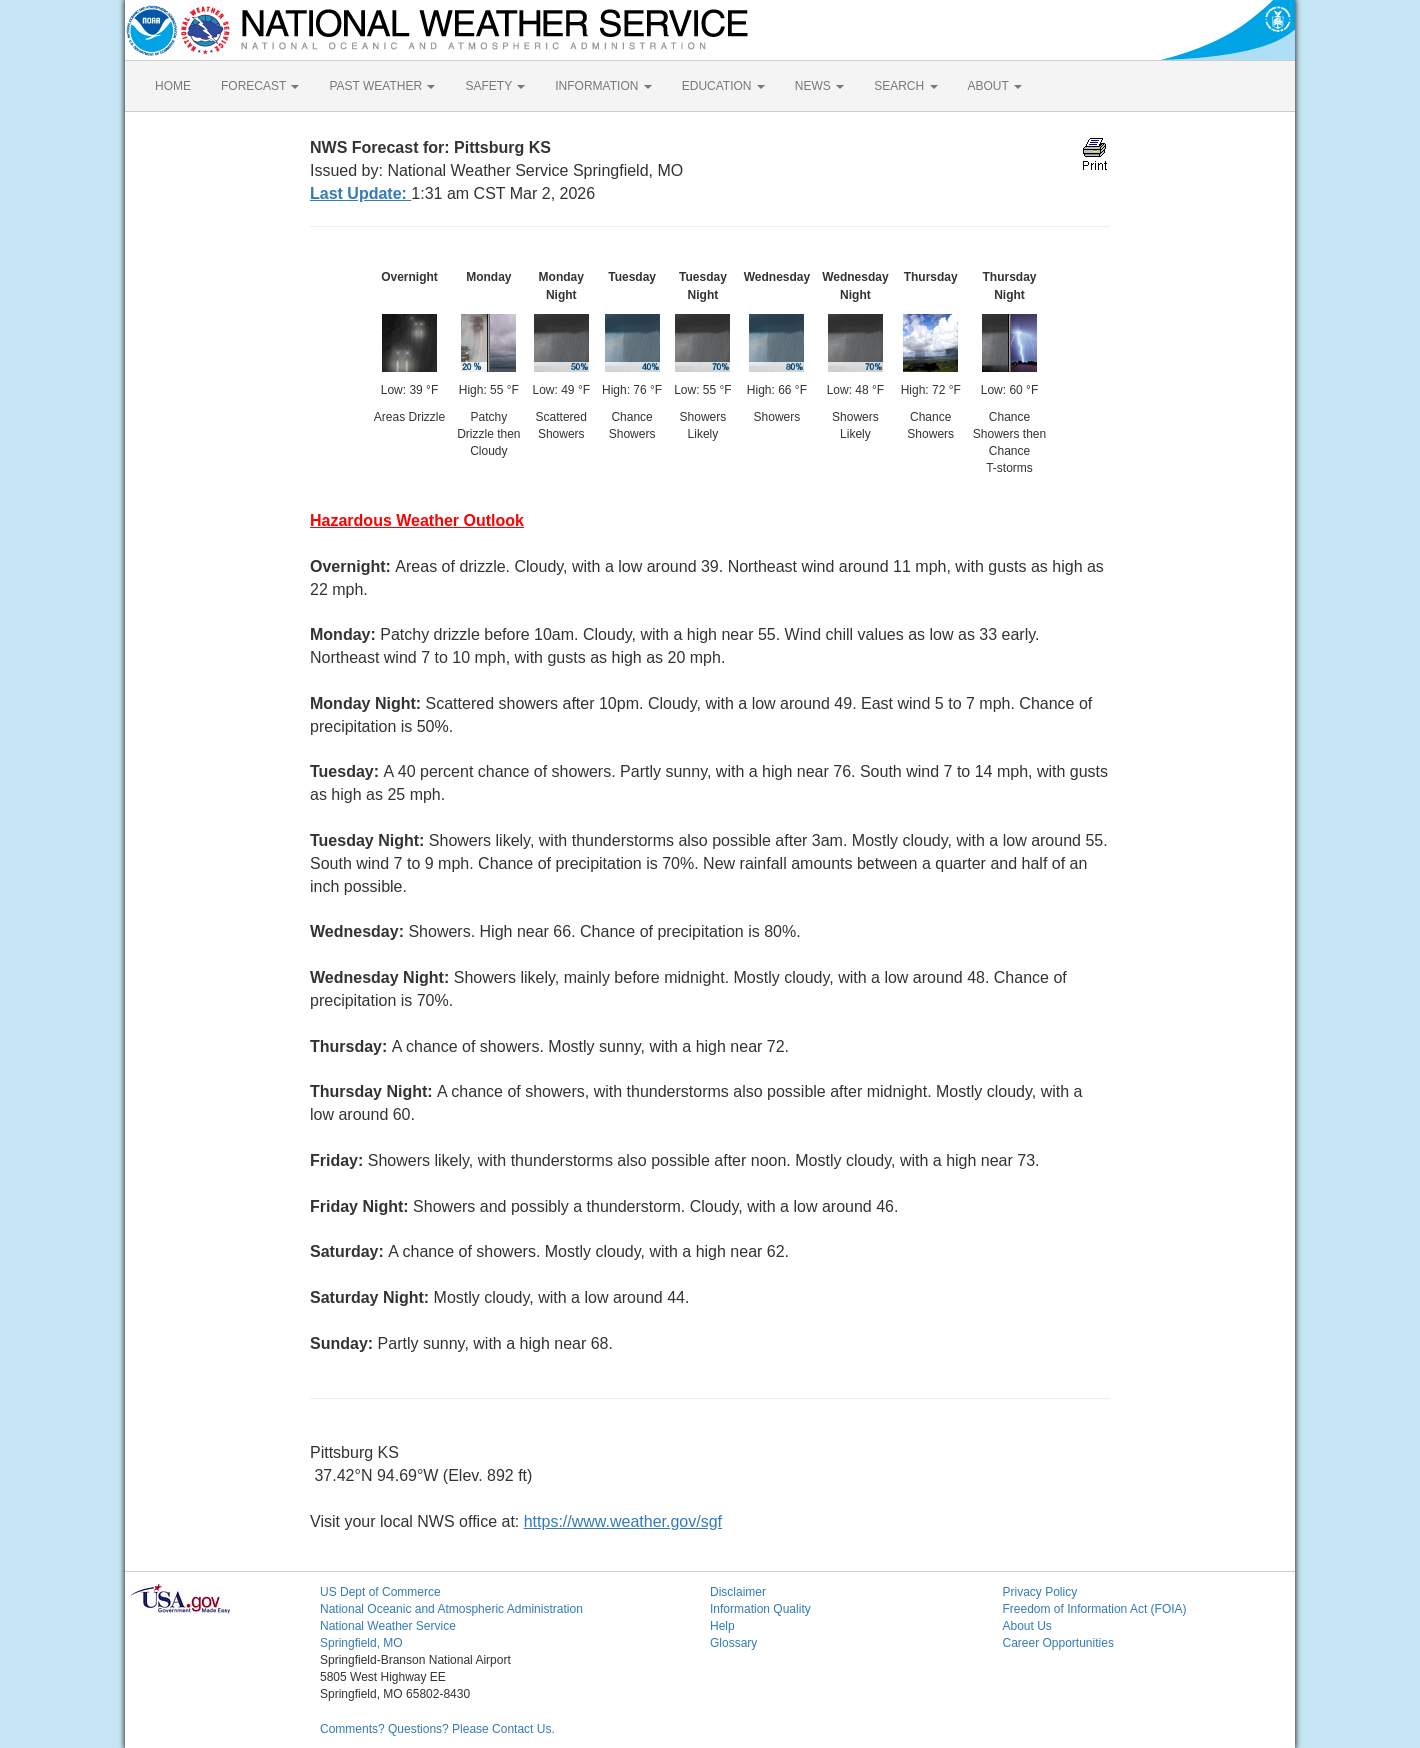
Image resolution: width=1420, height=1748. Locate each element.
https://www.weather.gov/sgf (623, 1521)
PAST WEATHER (382, 86)
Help (722, 1626)
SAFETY (495, 86)
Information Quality (760, 1609)
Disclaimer (738, 1592)
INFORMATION (603, 86)
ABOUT (995, 86)
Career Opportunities (1058, 1643)
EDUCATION (723, 86)
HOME (173, 86)
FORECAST (260, 86)
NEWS (819, 86)
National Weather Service (388, 1626)
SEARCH (905, 86)
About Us (1027, 1626)
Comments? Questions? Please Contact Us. (437, 1729)
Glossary (733, 1643)
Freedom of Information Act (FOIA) (1095, 1609)
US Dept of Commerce (380, 1592)
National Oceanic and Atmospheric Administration (451, 1609)
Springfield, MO (361, 1643)
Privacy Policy (1040, 1592)
